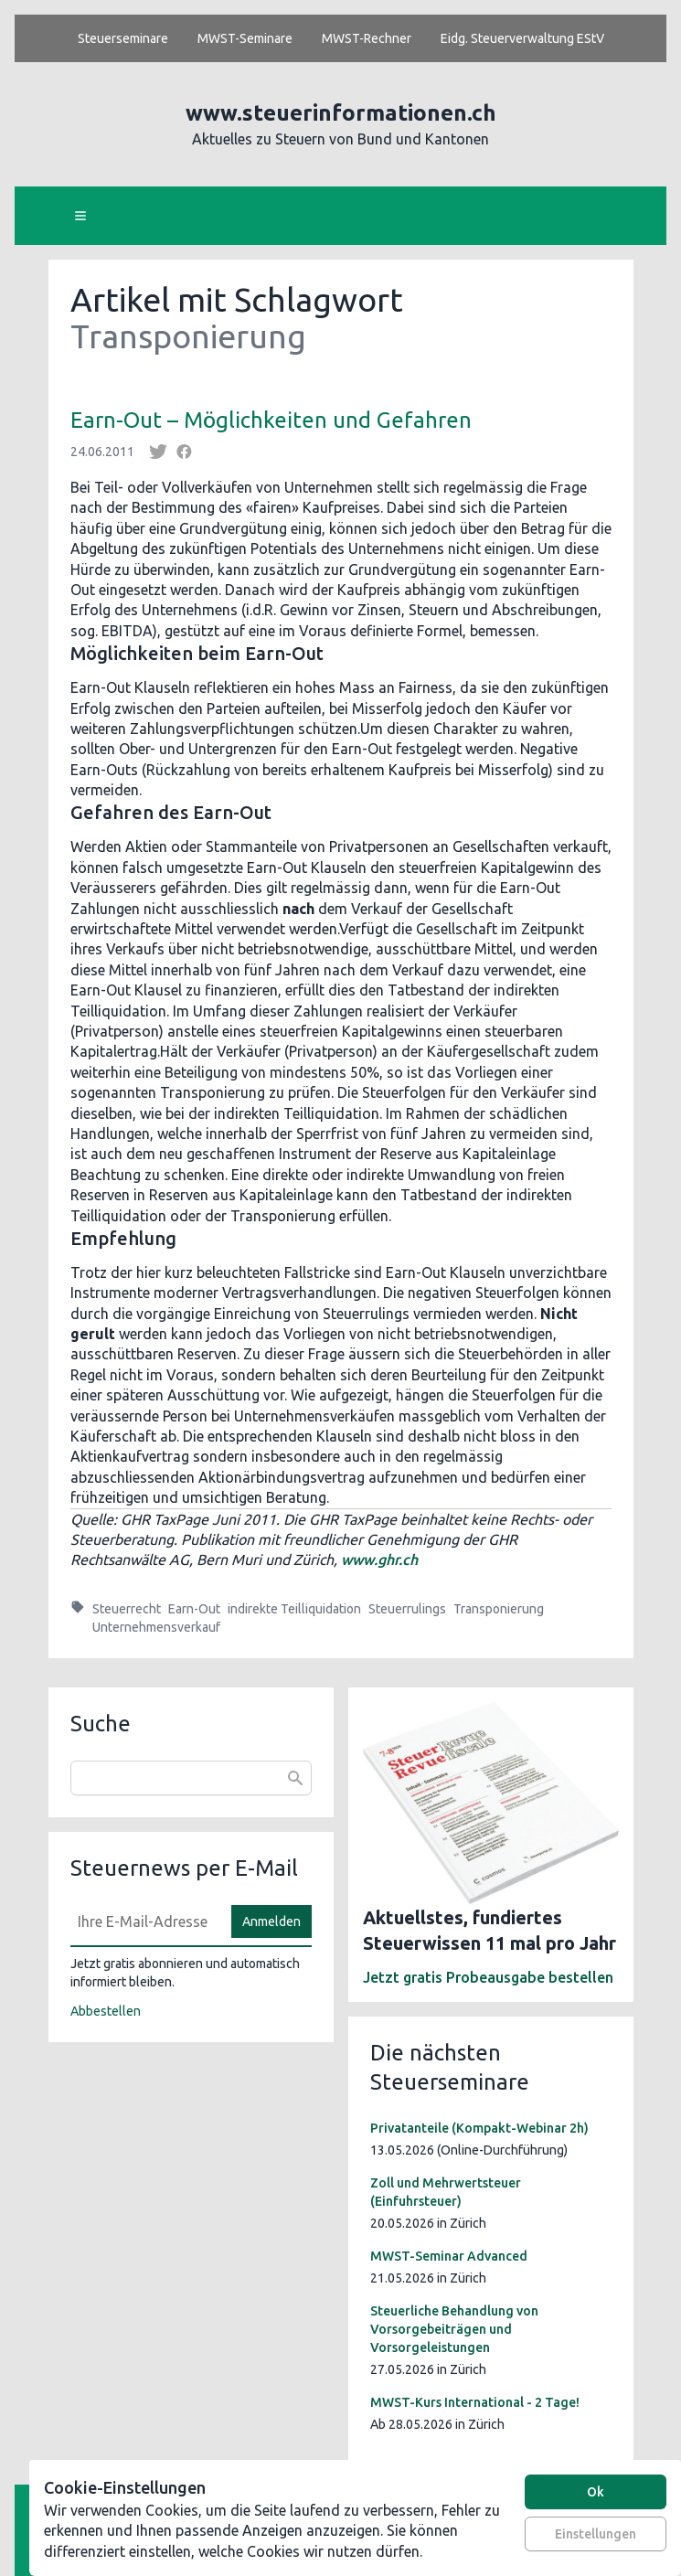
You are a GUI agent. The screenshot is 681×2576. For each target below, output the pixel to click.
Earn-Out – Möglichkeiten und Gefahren (271, 420)
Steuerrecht (126, 1609)
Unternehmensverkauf (156, 1627)
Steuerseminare (123, 38)
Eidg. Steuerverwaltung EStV (522, 38)
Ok (595, 2492)
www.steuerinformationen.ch (341, 113)
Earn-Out (194, 1609)
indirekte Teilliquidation (294, 1609)
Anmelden (271, 1921)
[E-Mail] (145, 1921)
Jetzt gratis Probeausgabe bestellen (488, 1977)
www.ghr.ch (379, 1559)
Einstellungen (595, 2534)
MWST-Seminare (245, 38)
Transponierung (498, 1609)
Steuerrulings (407, 1609)
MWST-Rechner (366, 38)
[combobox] (191, 1778)
